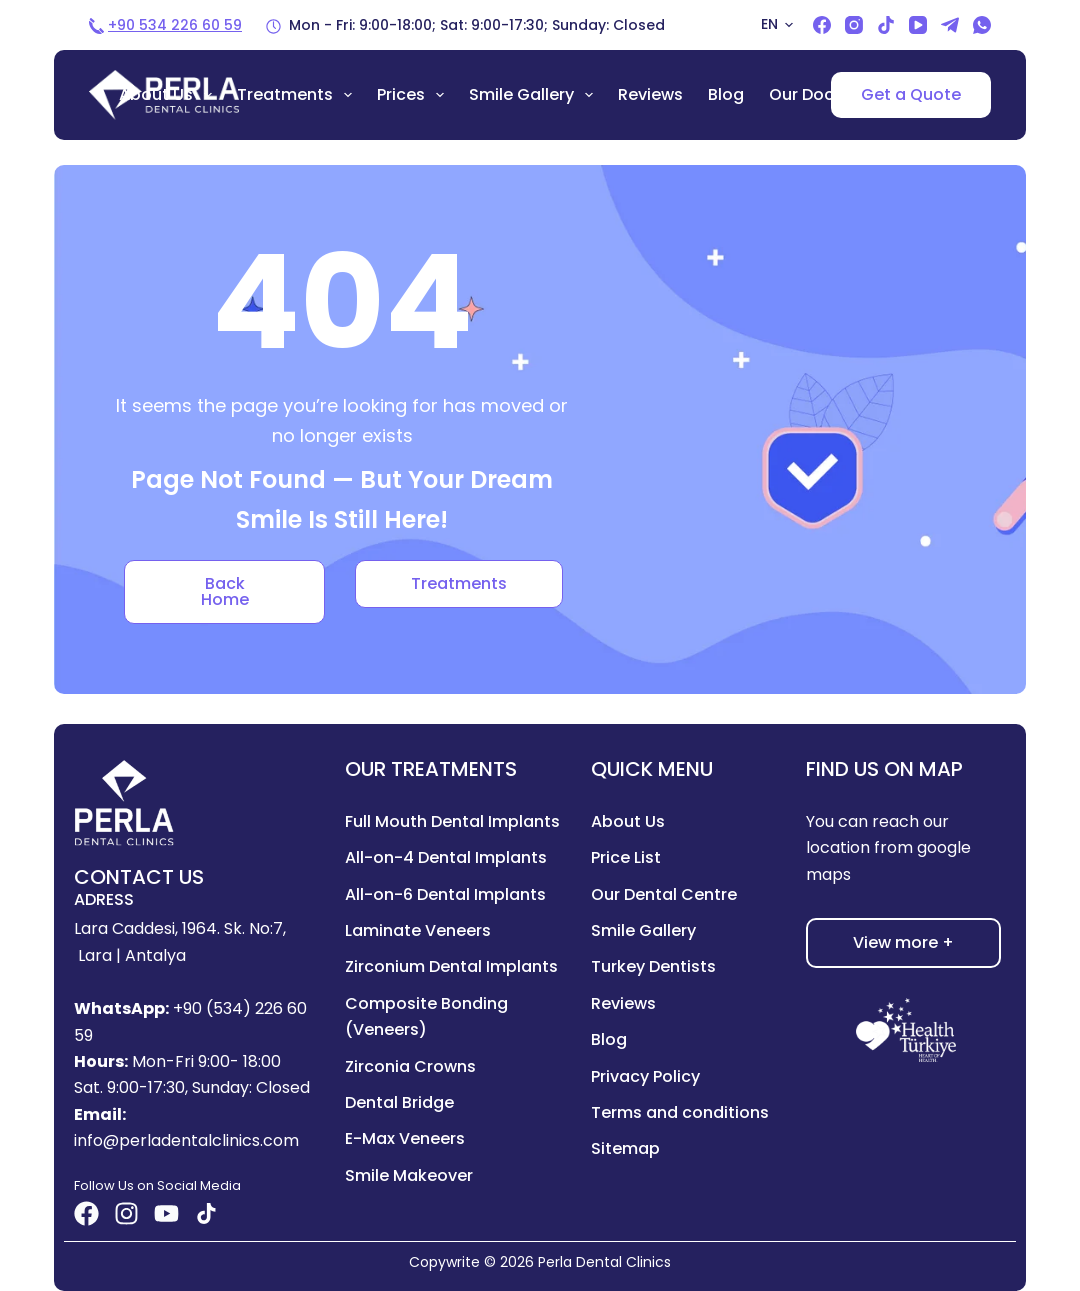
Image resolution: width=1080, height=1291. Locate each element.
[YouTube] (918, 25)
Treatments (298, 95)
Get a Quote (911, 94)
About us (169, 95)
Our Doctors (818, 94)
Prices (414, 95)
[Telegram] (950, 25)
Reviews (650, 94)
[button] (777, 24)
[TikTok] (886, 25)
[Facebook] (822, 25)
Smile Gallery (535, 95)
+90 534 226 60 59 (175, 25)
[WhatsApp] (982, 25)
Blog (726, 94)
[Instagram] (854, 25)
